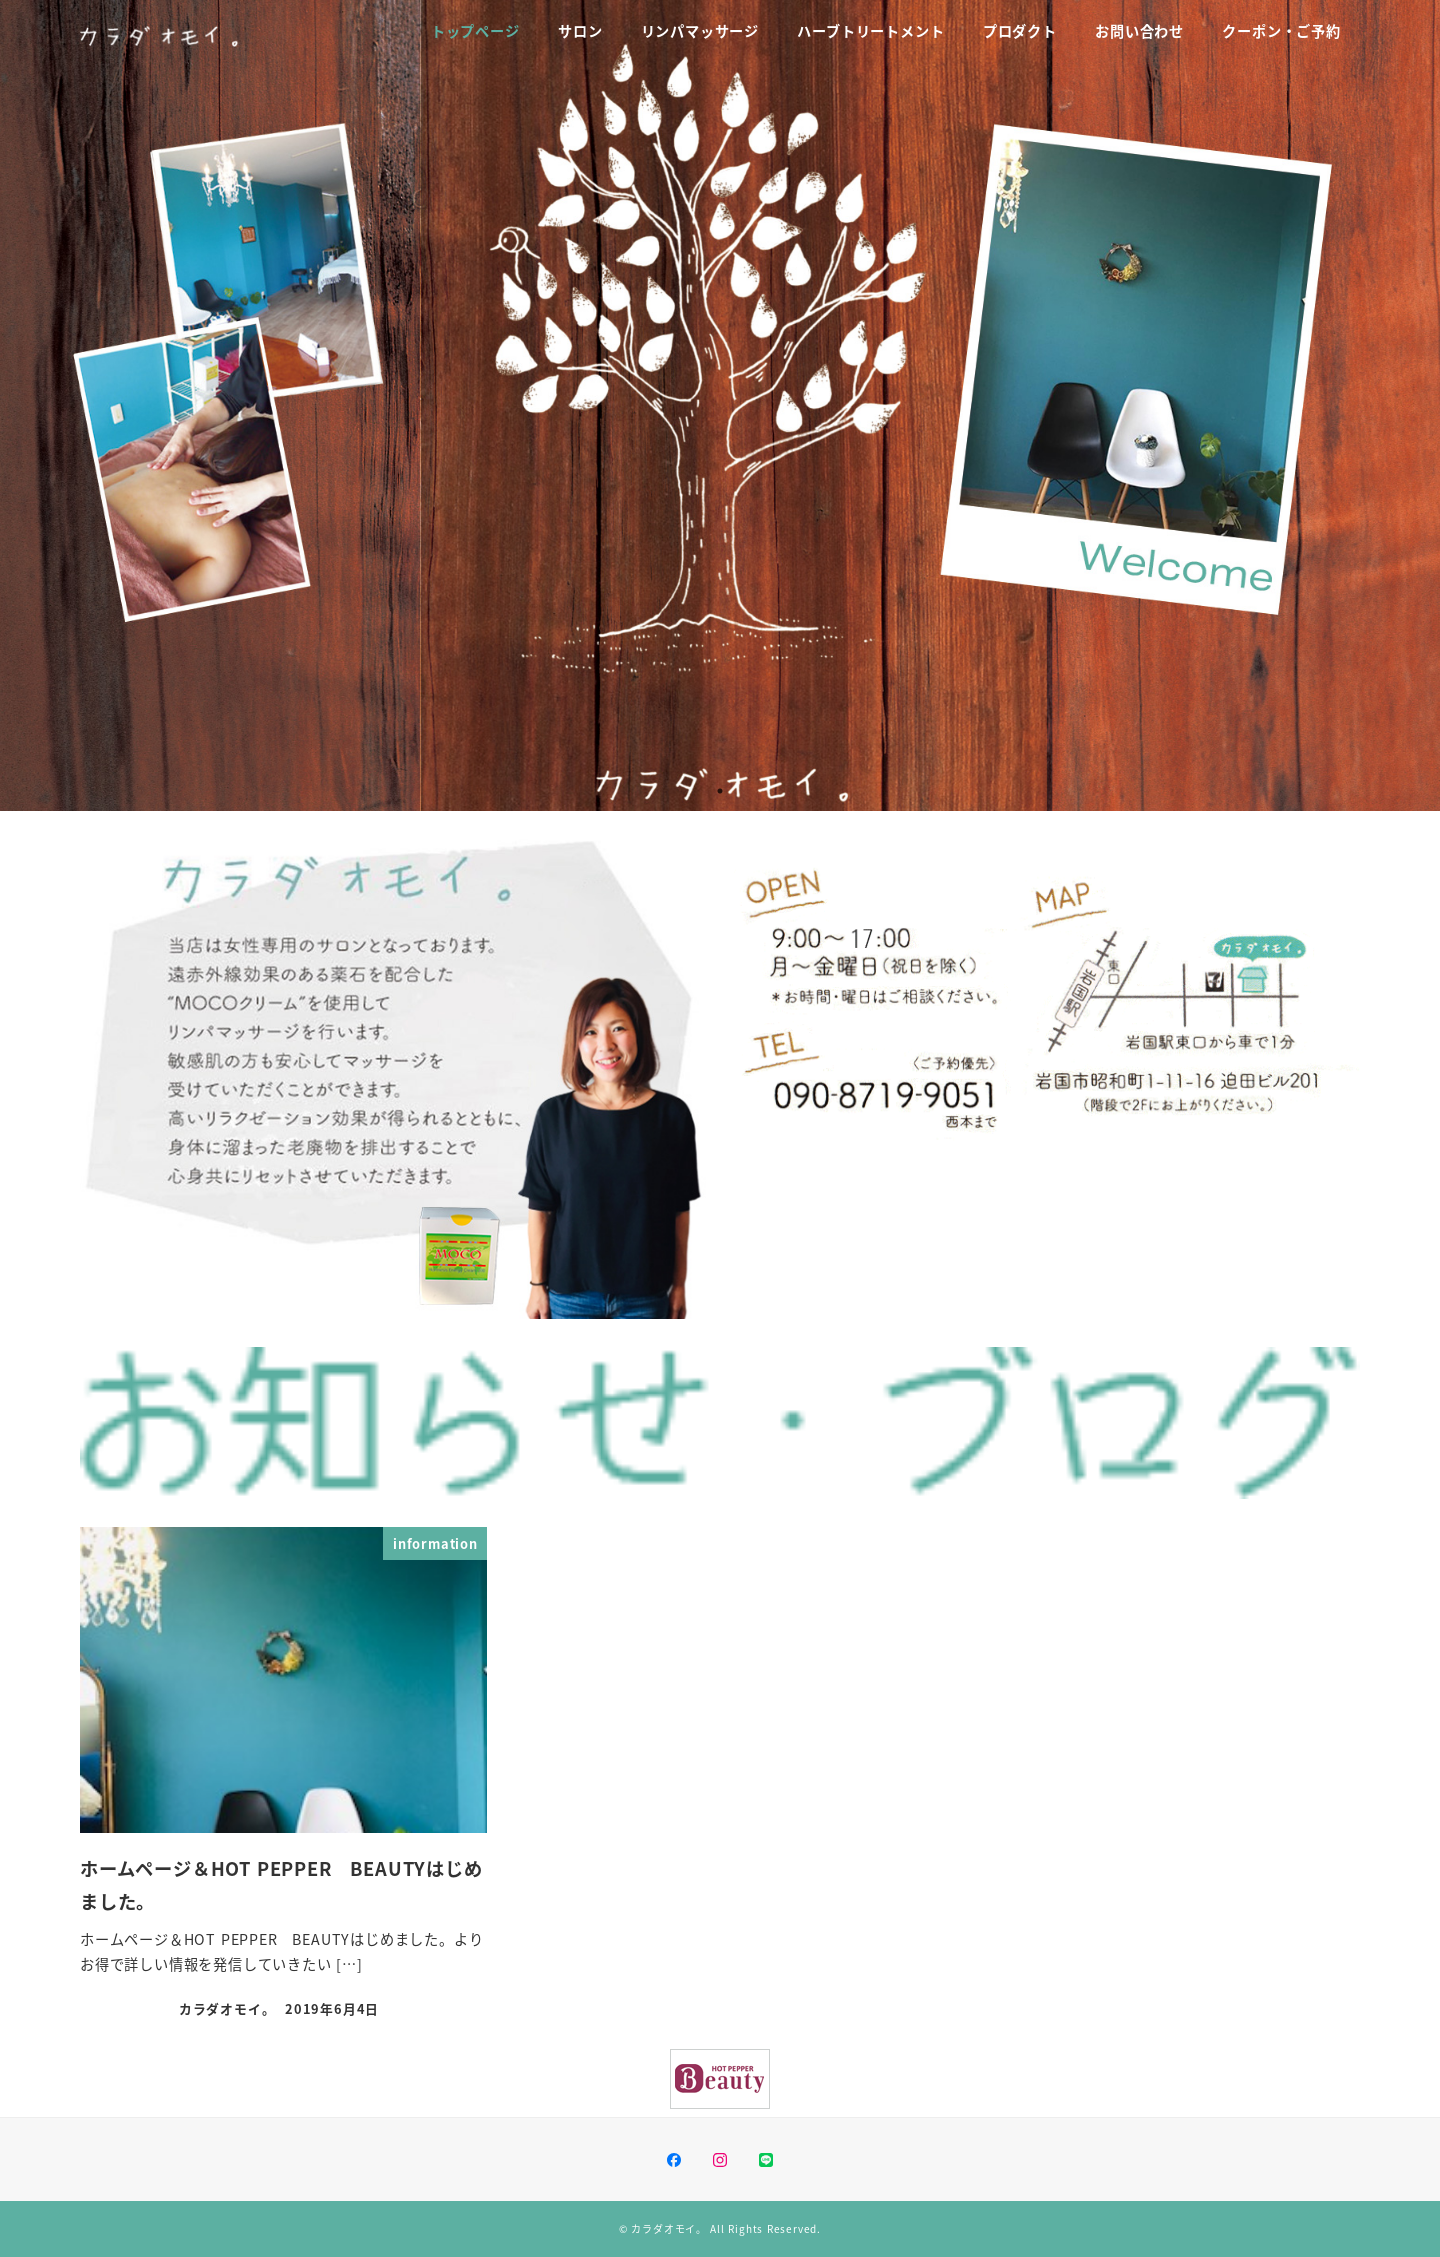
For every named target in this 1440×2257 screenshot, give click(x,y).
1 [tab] (720, 791)
